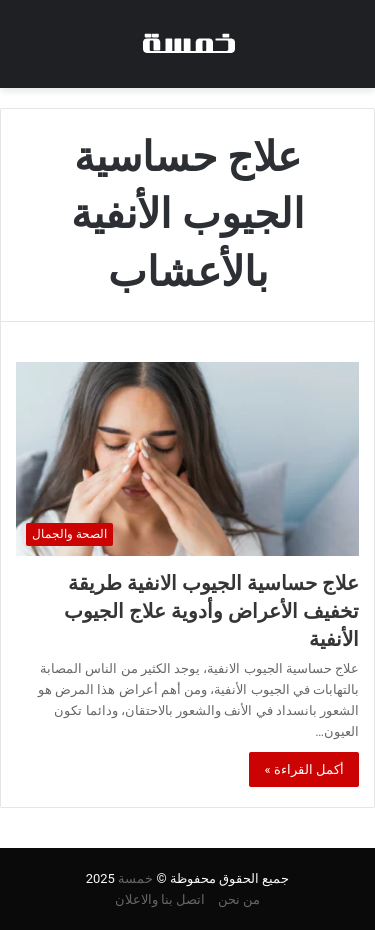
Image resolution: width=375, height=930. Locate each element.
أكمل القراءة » (304, 769)
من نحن (239, 899)
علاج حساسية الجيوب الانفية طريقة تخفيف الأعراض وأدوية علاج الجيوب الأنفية (211, 611)
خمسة (135, 878)
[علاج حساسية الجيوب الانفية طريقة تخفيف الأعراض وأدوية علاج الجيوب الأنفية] (187, 458)
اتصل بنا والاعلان (160, 899)
